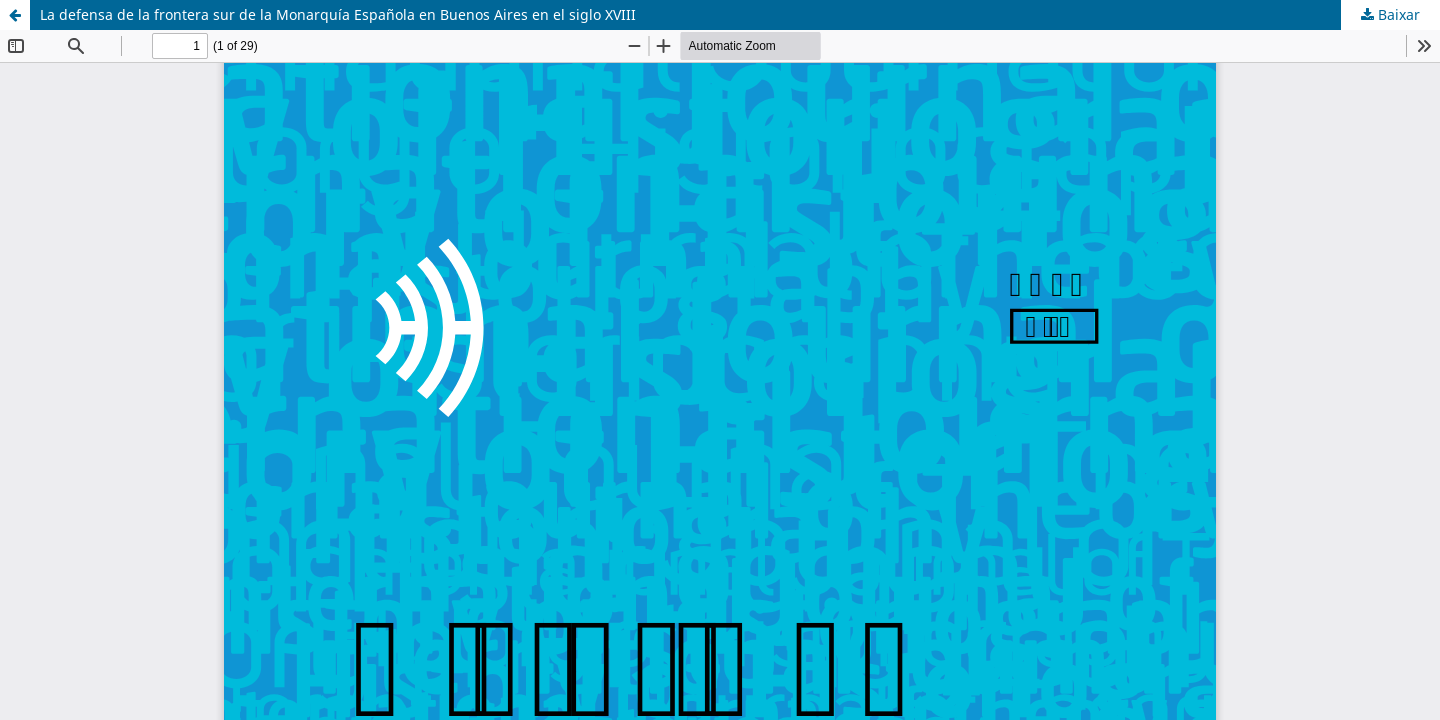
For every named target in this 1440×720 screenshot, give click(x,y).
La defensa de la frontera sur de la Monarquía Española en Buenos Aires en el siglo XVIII (338, 14)
